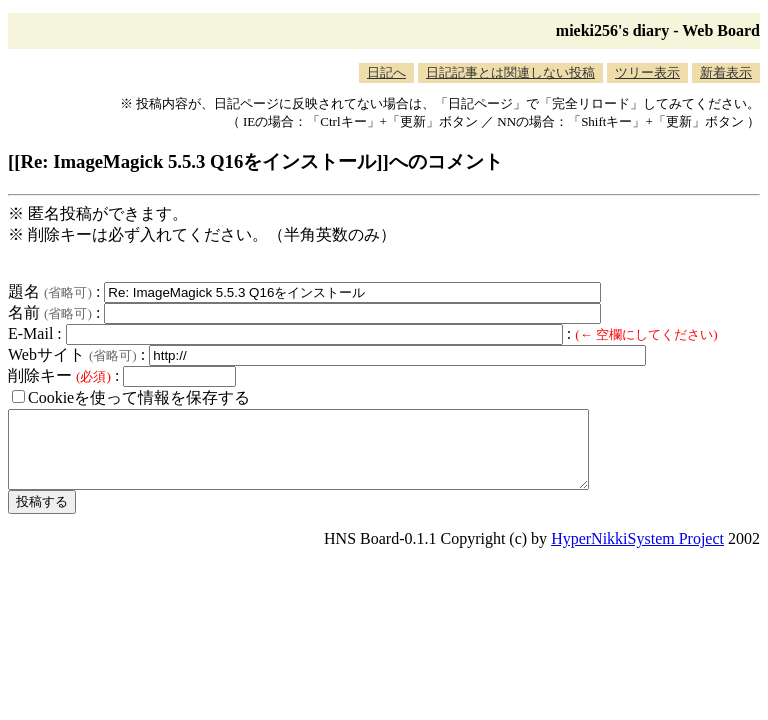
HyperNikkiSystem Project (637, 553)
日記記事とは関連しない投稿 (510, 72)
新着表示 (726, 72)
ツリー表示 (647, 72)
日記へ (386, 72)
